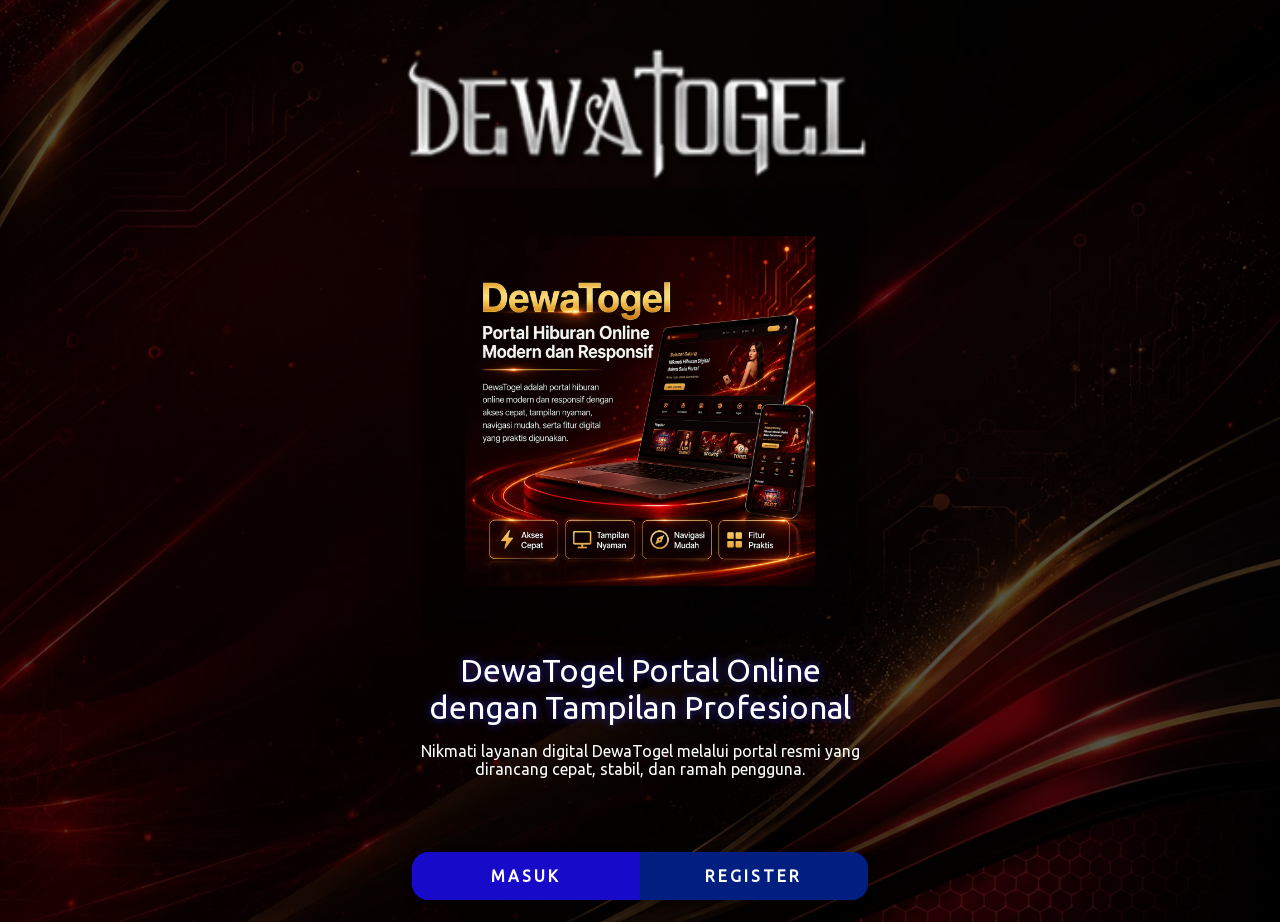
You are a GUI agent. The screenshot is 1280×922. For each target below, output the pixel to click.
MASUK (526, 876)
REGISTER (753, 876)
